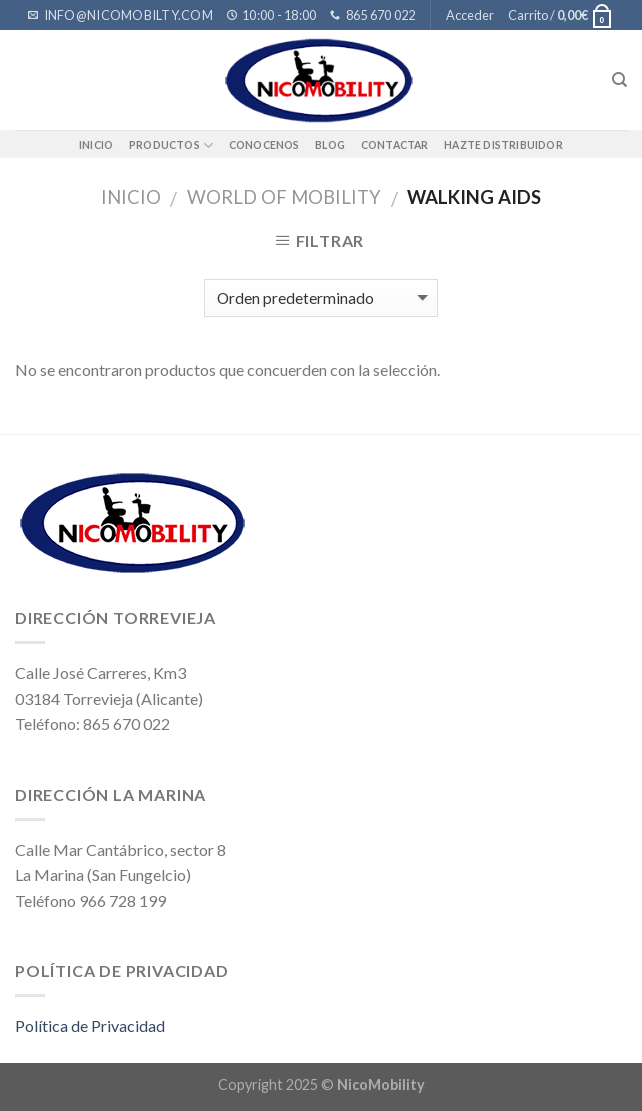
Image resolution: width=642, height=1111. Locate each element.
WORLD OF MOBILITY (284, 197)
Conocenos (264, 145)
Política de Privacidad (90, 1025)
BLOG (330, 145)
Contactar (395, 145)
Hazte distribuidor (503, 145)
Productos (171, 145)
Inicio (96, 145)
